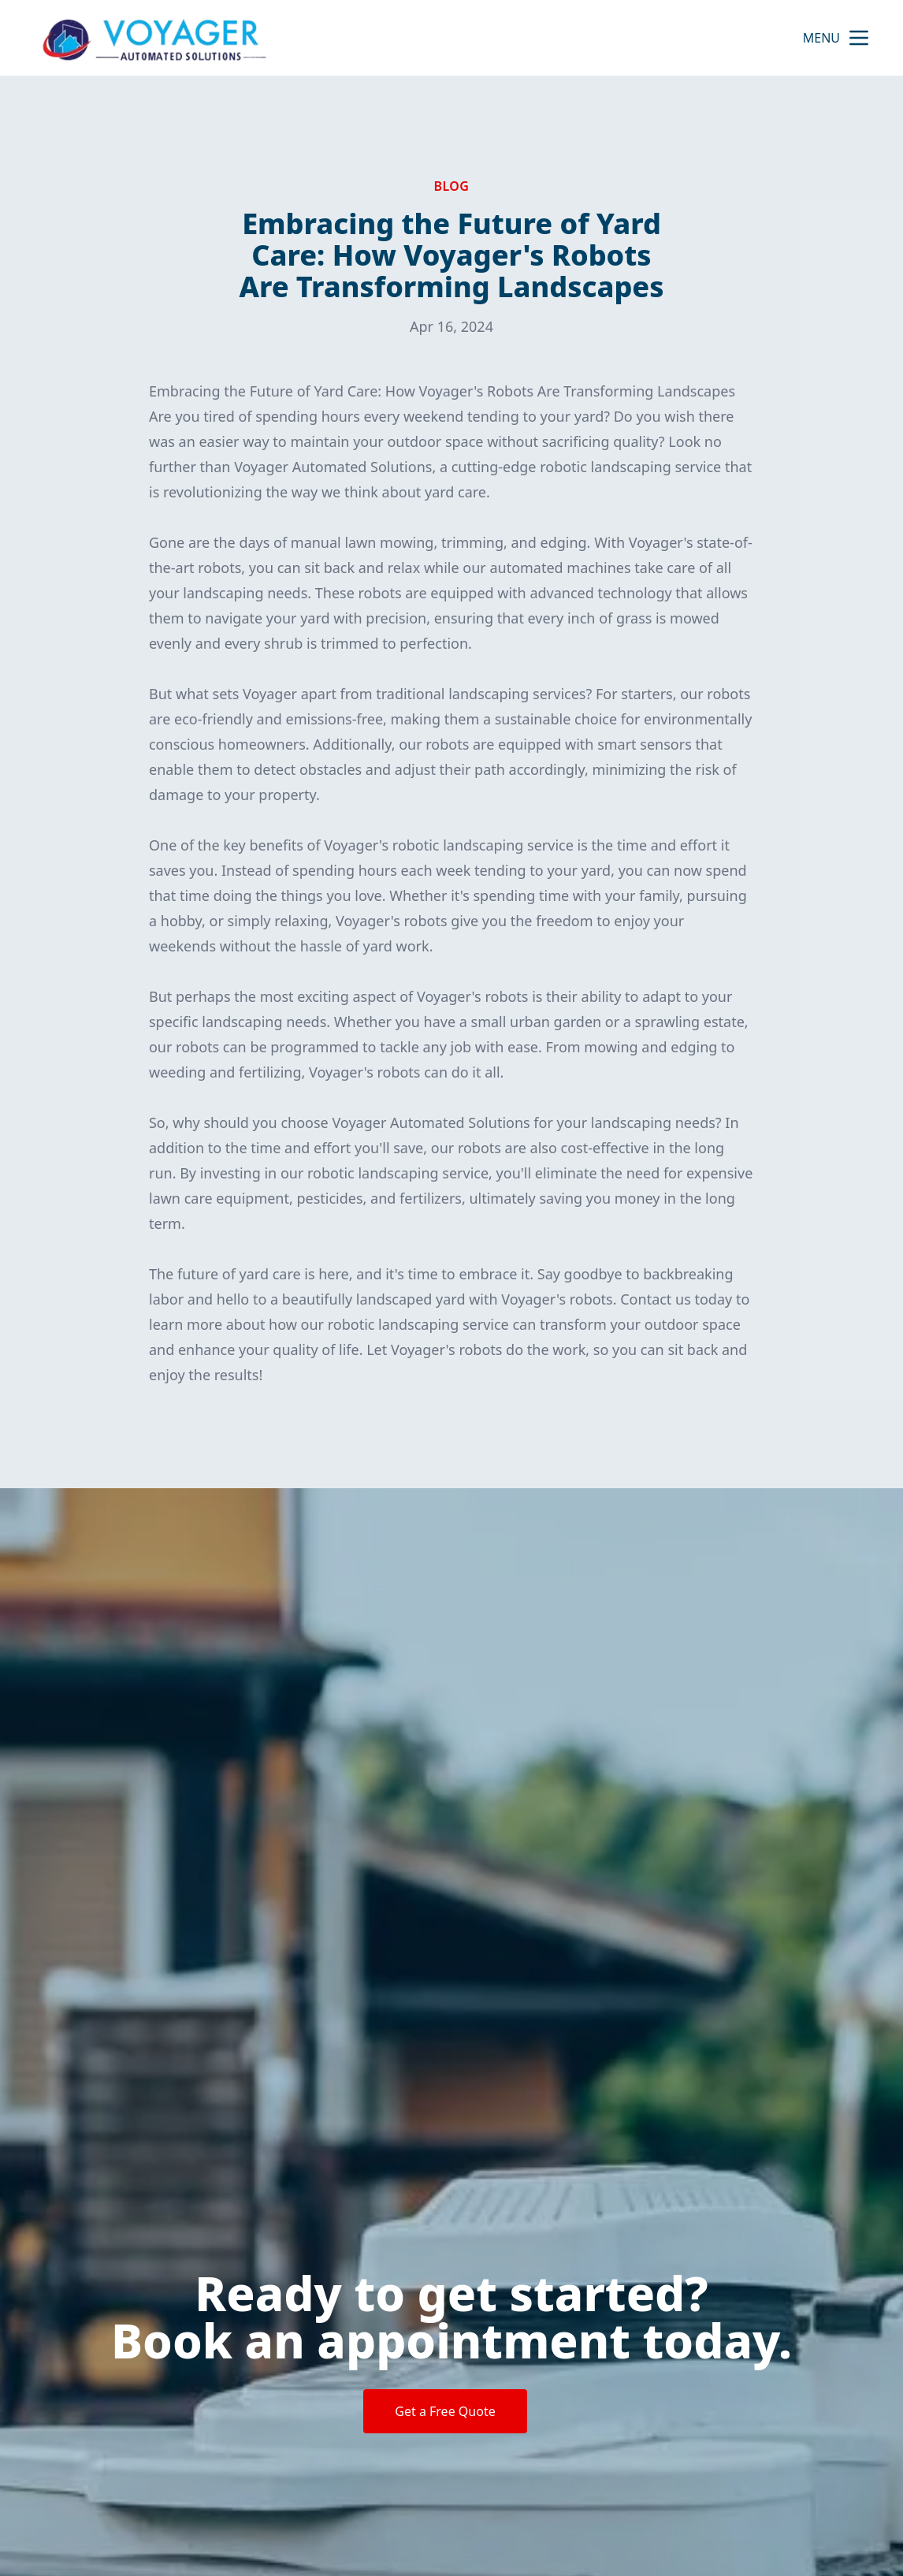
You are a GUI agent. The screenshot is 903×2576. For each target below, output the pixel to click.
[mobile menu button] (859, 38)
